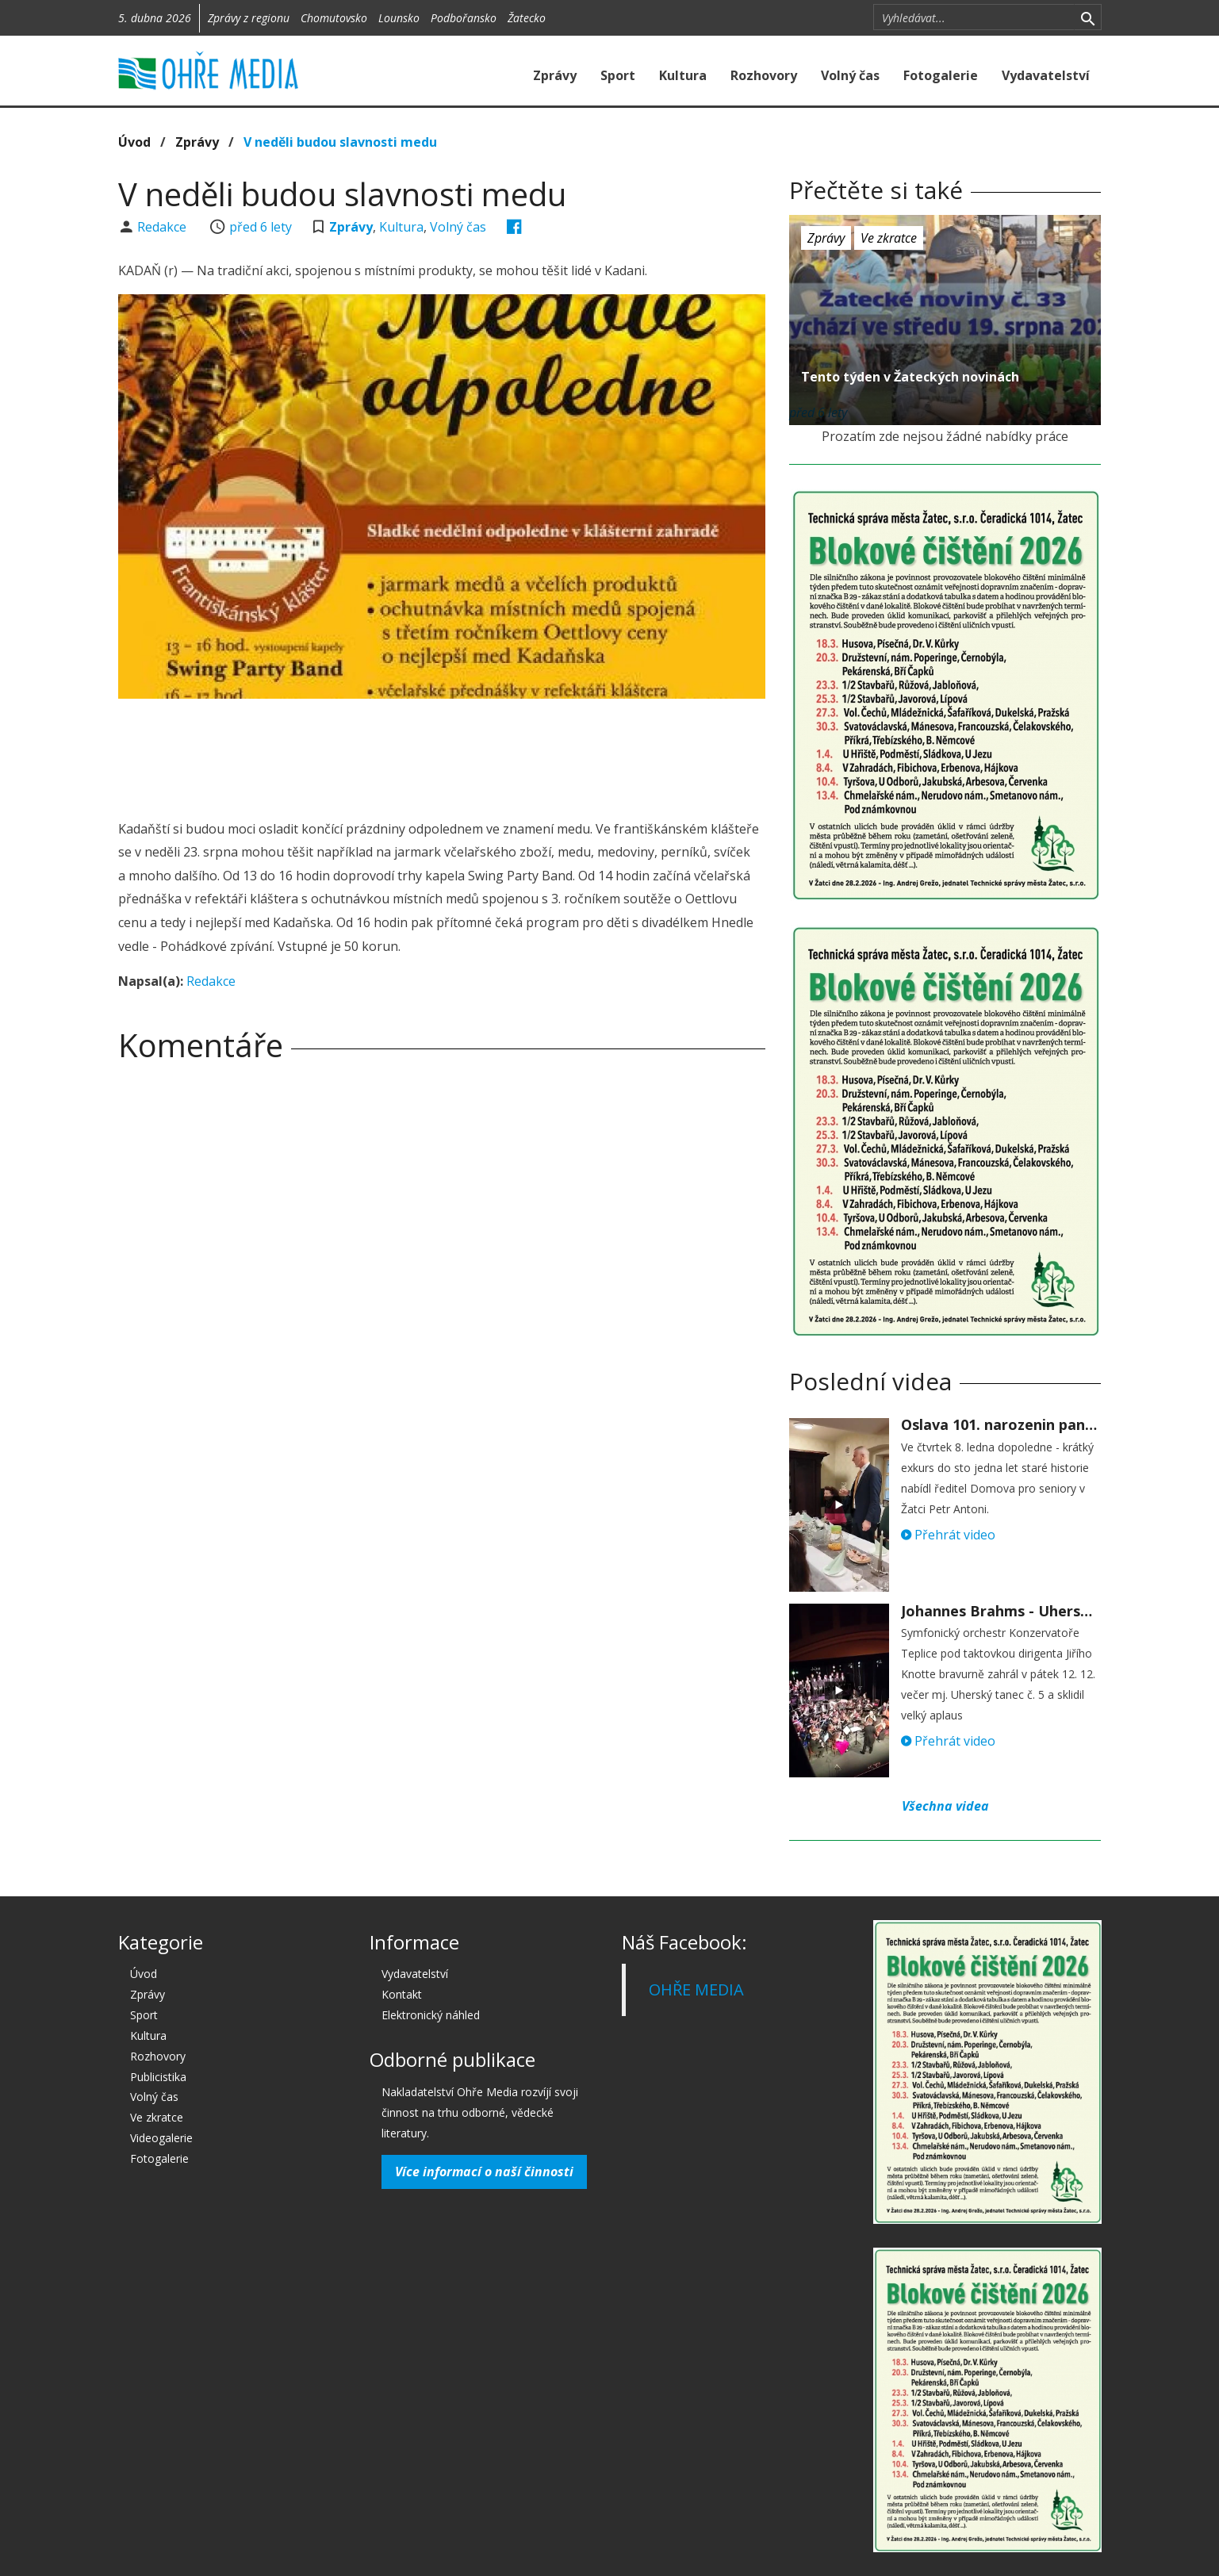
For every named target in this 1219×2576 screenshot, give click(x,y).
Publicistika (158, 2076)
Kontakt (401, 1994)
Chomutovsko (334, 17)
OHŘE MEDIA (696, 1989)
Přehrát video (948, 1534)
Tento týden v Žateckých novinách (910, 376)
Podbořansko (463, 17)
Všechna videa (945, 1806)
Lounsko (399, 17)
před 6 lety (260, 227)
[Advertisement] (441, 754)
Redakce (163, 227)
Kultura (683, 75)
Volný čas (850, 75)
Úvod (134, 142)
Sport (617, 75)
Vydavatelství (1046, 75)
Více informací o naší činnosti (484, 2171)
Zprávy (555, 75)
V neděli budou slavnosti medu (340, 142)
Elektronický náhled (430, 2014)
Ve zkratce (889, 238)
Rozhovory (763, 75)
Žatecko (527, 17)
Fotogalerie (940, 75)
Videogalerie (161, 2137)
